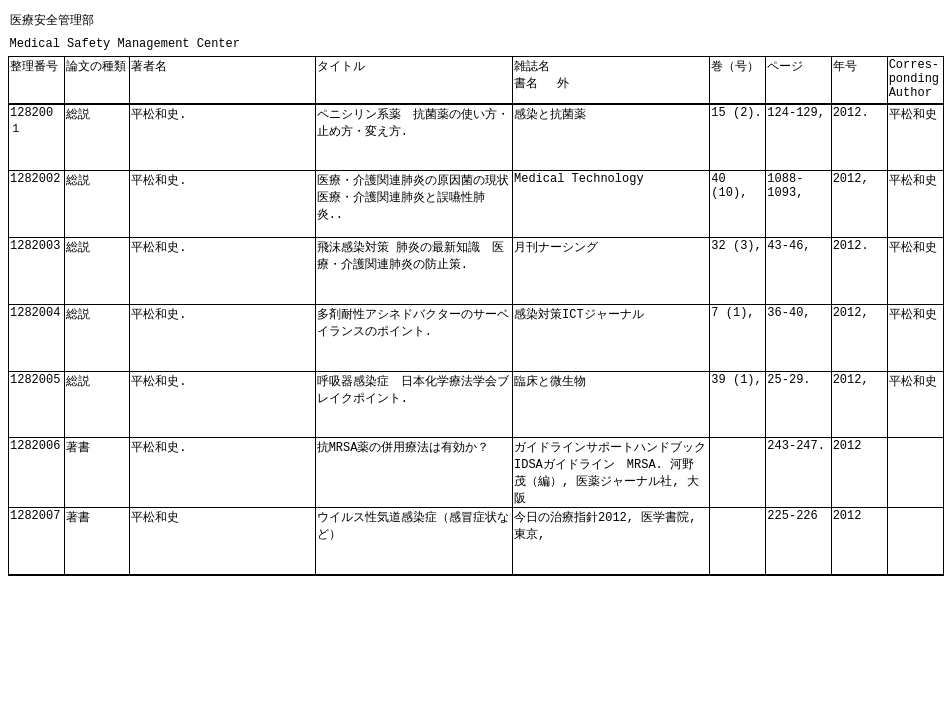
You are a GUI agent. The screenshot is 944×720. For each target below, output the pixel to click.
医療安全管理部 (52, 20)
